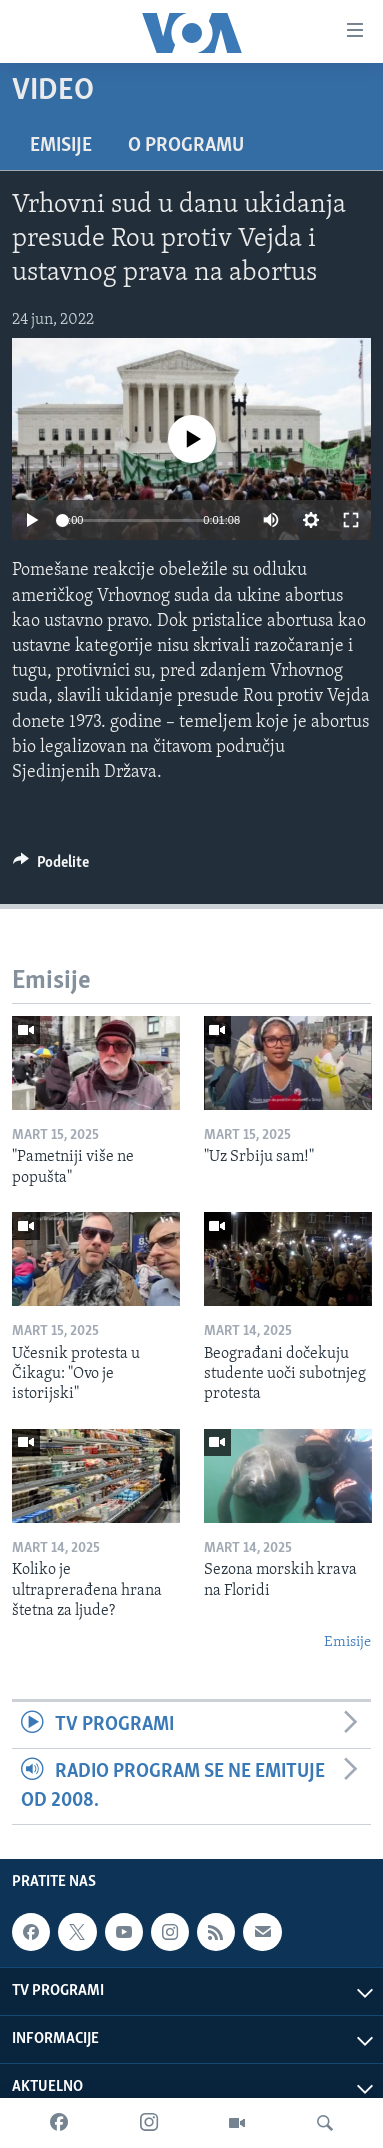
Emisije (61, 146)
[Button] (51, 867)
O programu (186, 146)
